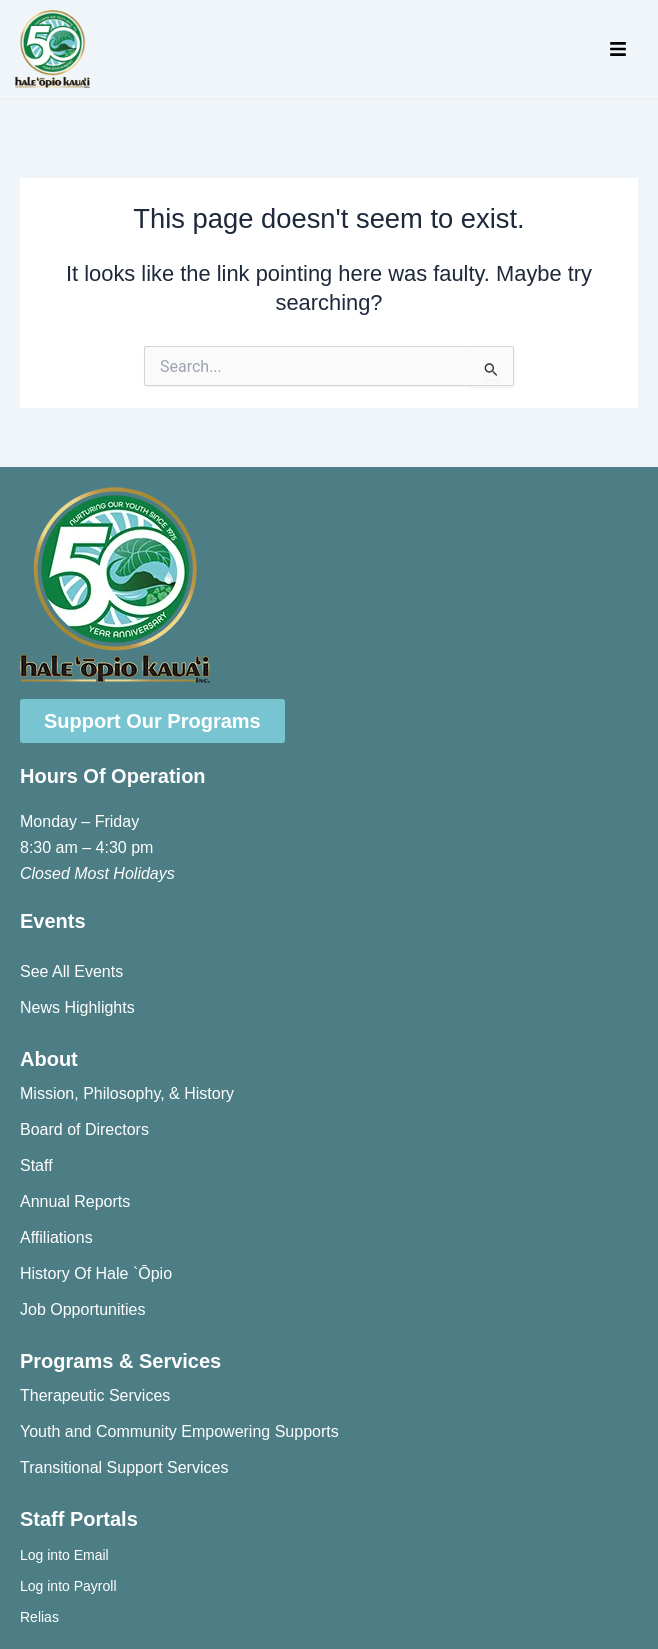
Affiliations (56, 1237)
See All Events (71, 971)
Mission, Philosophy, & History (127, 1093)
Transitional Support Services (124, 1467)
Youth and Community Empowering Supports (179, 1431)
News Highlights (77, 1007)
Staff (36, 1165)
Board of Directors (84, 1129)
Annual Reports (75, 1201)
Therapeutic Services (95, 1395)
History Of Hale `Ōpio (96, 1273)
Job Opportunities (82, 1309)
